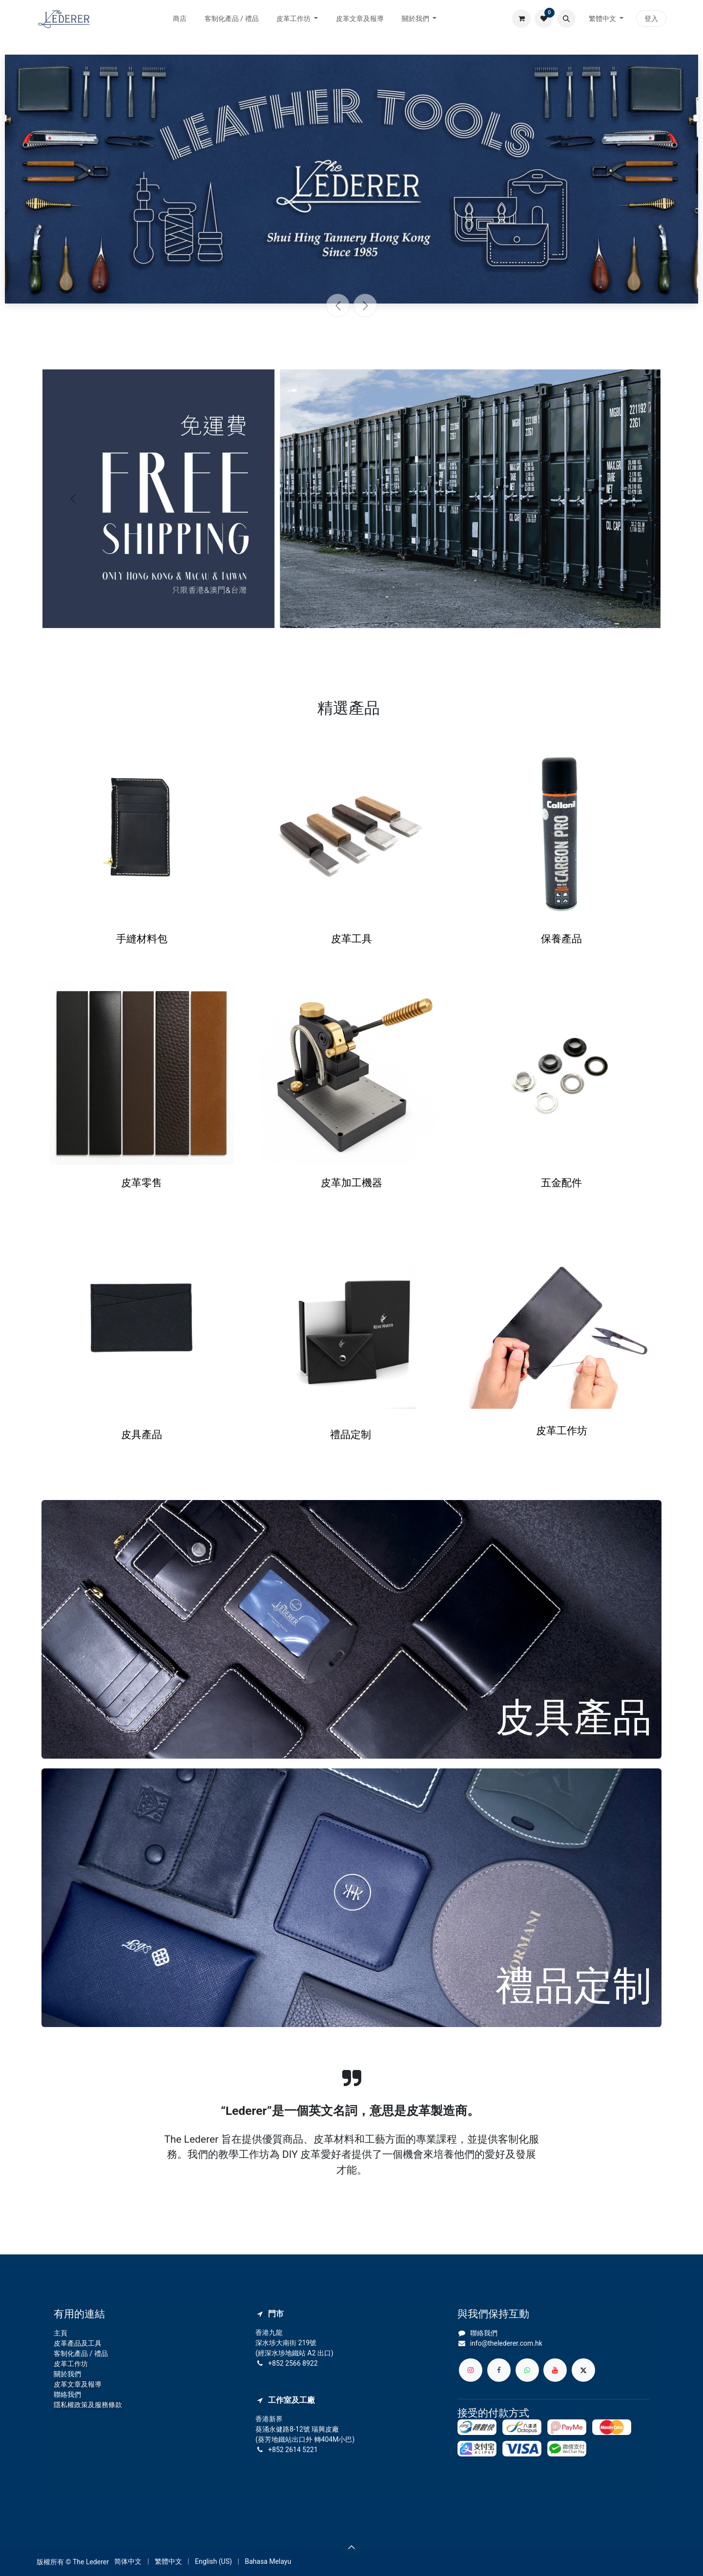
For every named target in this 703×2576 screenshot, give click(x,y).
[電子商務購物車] (521, 18)
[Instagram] (470, 2370)
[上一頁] (338, 305)
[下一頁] (365, 305)
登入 (651, 18)
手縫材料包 (141, 939)
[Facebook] (499, 2370)
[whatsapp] (527, 2370)
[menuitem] (180, 19)
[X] (583, 2370)
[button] (566, 18)
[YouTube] (555, 2370)
